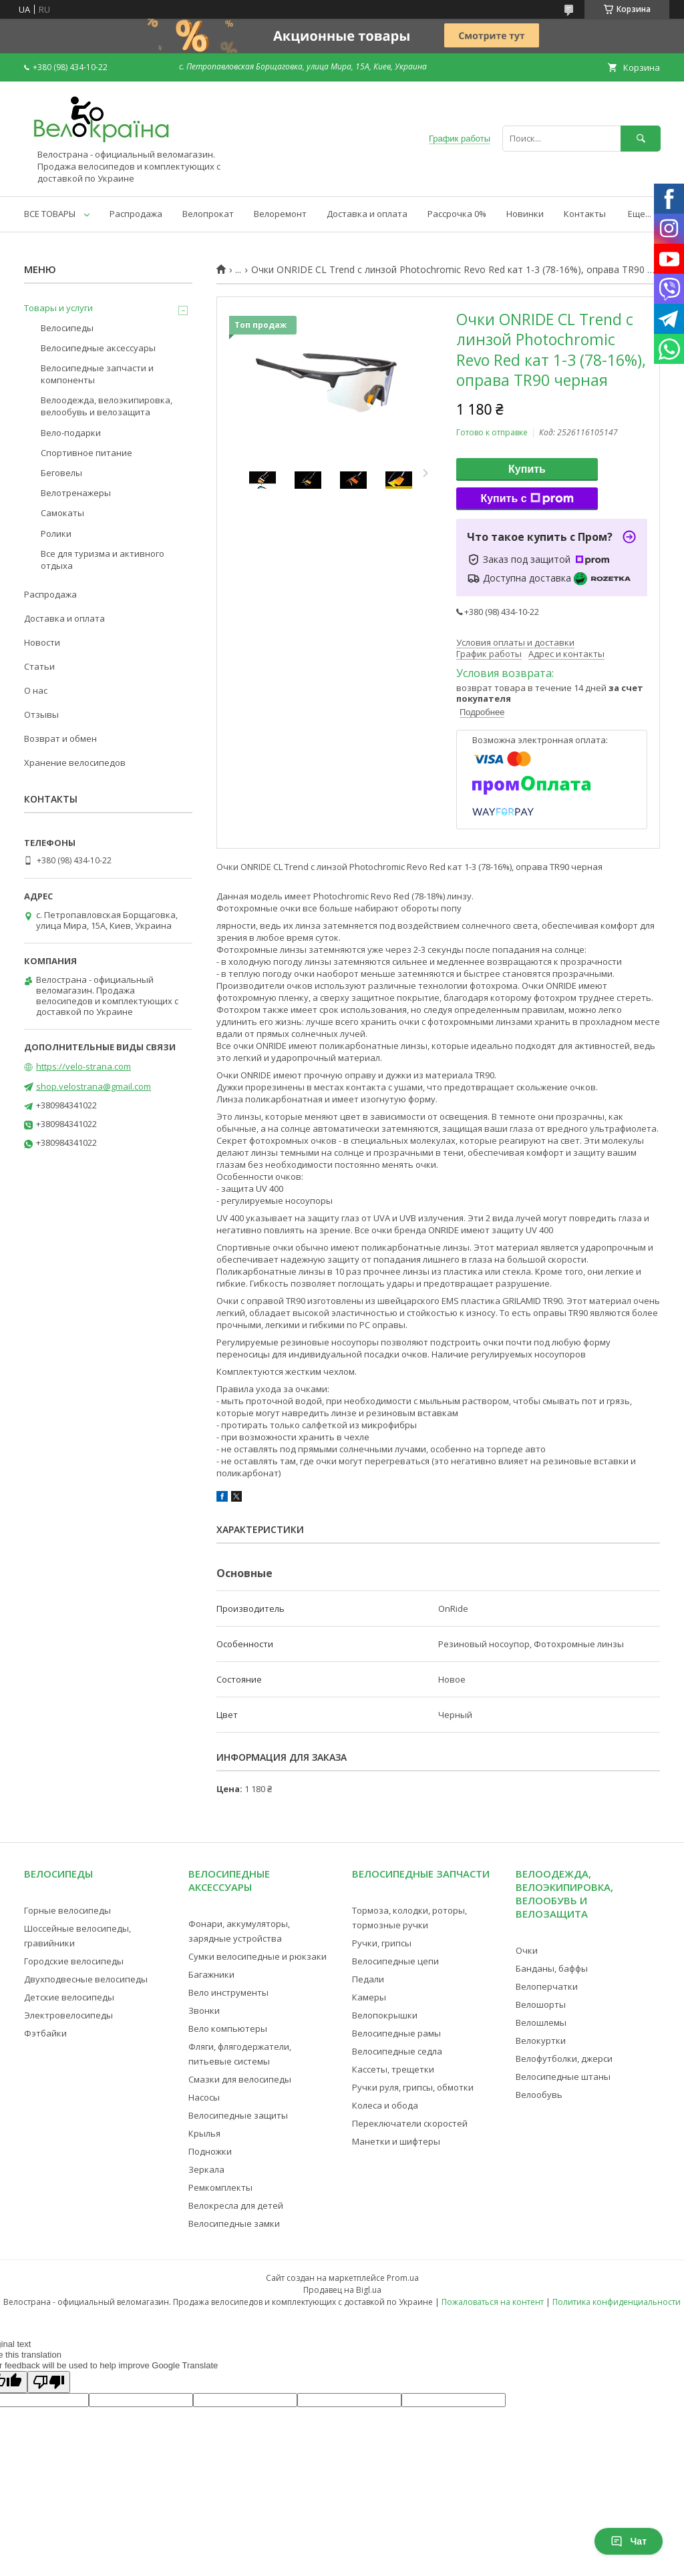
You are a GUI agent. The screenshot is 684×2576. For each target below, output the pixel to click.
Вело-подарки (71, 433)
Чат (629, 2541)
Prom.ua (403, 2278)
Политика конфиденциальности (616, 2302)
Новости (42, 642)
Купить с (526, 499)
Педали (368, 1979)
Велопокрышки (384, 2015)
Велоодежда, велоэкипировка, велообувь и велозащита (106, 406)
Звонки (204, 2010)
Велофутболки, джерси (564, 2059)
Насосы (204, 2097)
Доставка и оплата (367, 214)
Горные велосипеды (67, 1910)
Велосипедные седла (397, 2051)
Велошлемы (541, 2022)
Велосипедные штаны (563, 2077)
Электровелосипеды (68, 2015)
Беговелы (61, 473)
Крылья (204, 2133)
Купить (527, 469)
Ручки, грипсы (381, 1943)
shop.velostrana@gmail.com (93, 1086)
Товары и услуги (58, 308)
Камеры (369, 1997)
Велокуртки (541, 2040)
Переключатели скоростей (410, 2123)
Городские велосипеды (74, 1961)
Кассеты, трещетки (393, 2069)
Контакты (585, 214)
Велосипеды (67, 328)
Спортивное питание (86, 453)
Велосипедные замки (234, 2223)
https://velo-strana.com (83, 1066)
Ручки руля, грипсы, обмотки (413, 2087)
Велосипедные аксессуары (98, 348)
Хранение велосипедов (75, 763)
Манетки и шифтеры (396, 2141)
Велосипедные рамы (396, 2033)
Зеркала (206, 2169)
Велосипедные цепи (395, 1961)
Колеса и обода (385, 2105)
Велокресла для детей (235, 2205)
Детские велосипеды (69, 1997)
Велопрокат (208, 214)
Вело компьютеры (227, 2028)
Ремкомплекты (220, 2187)
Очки (527, 1950)
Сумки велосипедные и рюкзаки (257, 1956)
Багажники (211, 1974)
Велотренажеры (76, 493)
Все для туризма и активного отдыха (102, 560)
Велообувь (539, 2095)
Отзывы (41, 714)
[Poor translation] (48, 2382)
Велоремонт (280, 214)
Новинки (525, 214)
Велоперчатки (547, 1986)
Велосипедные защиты (238, 2115)
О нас (35, 690)
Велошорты (541, 2004)
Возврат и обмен (60, 738)
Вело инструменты (228, 1992)
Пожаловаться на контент (493, 2302)
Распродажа (136, 214)
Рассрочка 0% (457, 214)
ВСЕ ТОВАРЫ (49, 214)
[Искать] (641, 139)
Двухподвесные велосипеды (86, 1979)
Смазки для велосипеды (239, 2079)
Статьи (39, 666)
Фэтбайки (45, 2033)
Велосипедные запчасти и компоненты (97, 374)
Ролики (56, 533)
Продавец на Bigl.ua (342, 2290)
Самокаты (62, 513)
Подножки (210, 2151)
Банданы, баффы (552, 1968)
